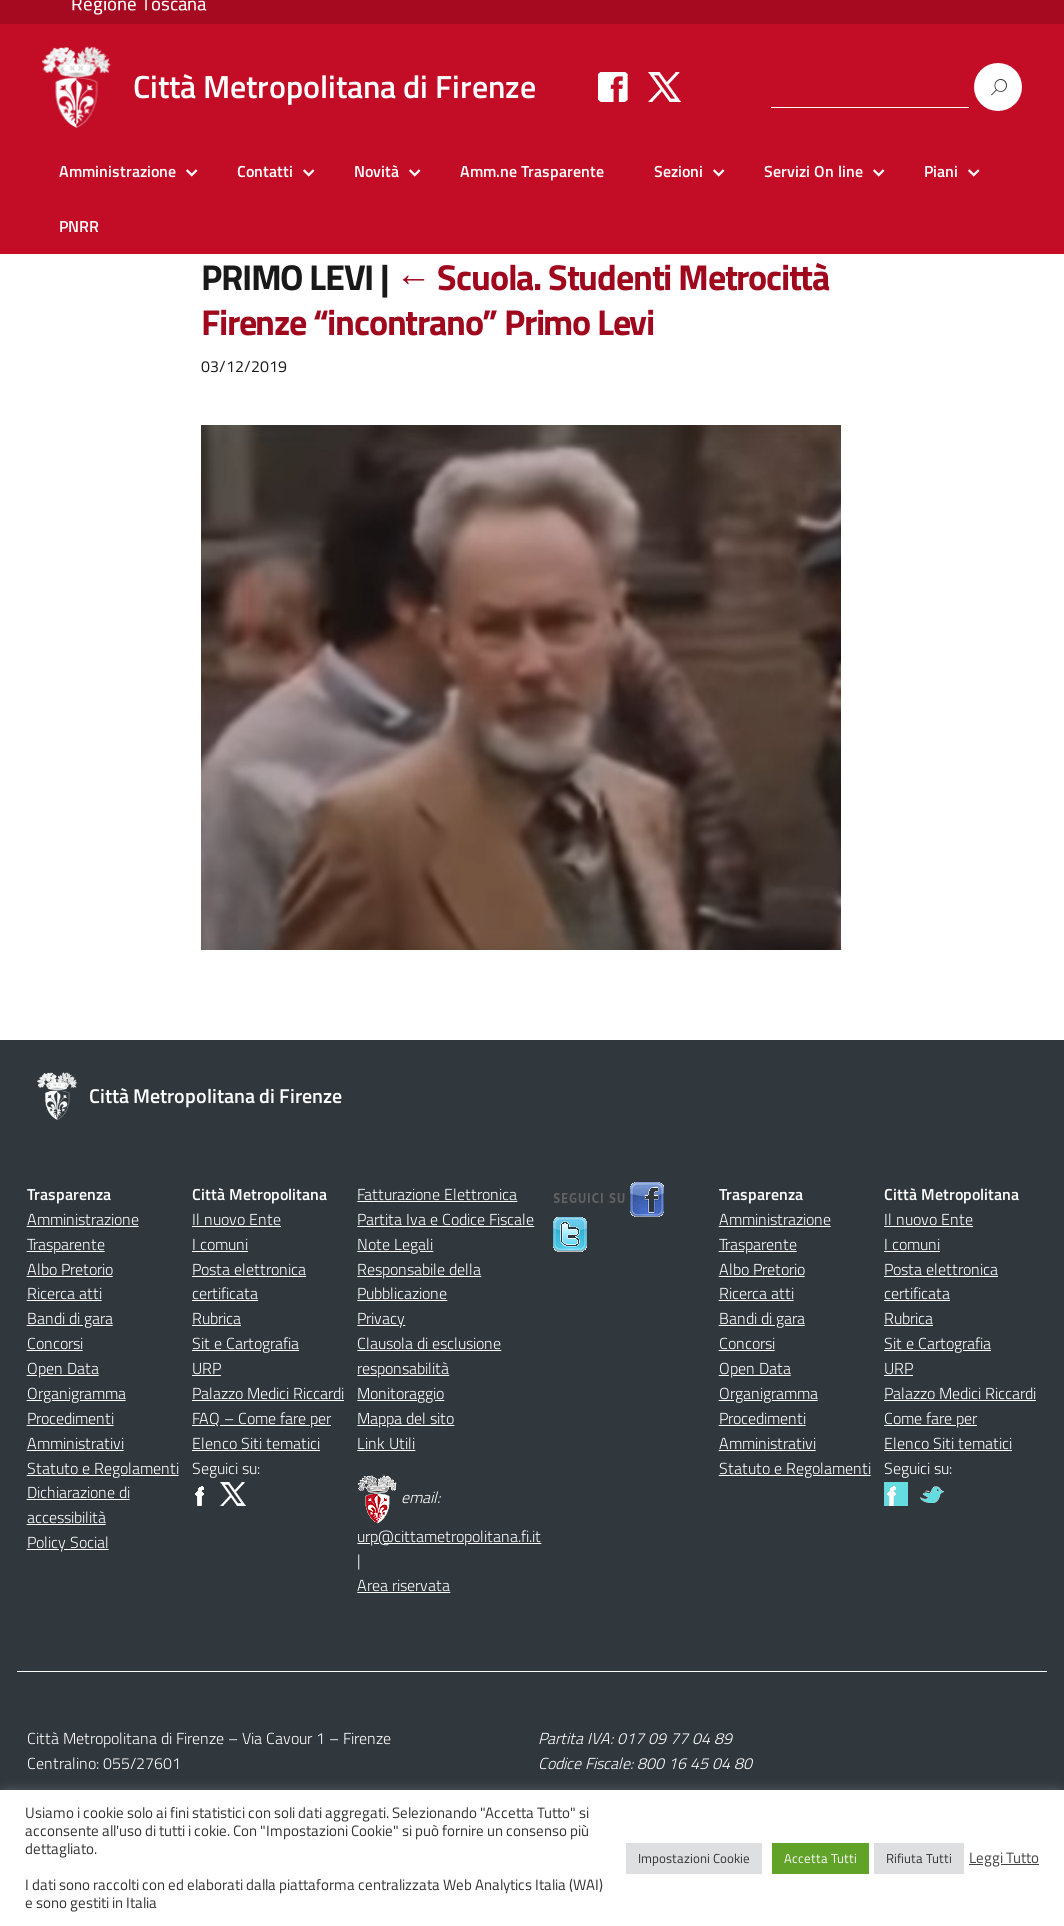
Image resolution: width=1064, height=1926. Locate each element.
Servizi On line (813, 171)
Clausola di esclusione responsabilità (429, 1355)
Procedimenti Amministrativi (75, 1430)
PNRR (79, 226)
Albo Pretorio (70, 1269)
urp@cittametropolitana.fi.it (449, 1536)
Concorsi (55, 1343)
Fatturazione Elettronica (437, 1194)
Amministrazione (117, 171)
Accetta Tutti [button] (820, 1858)
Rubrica (216, 1318)
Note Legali (395, 1244)
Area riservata (403, 1585)
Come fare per (930, 1418)
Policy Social (68, 1542)
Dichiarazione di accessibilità (78, 1504)
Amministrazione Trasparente (83, 1231)
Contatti (265, 171)
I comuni (220, 1244)
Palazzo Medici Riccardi (268, 1393)
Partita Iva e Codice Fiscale (445, 1219)
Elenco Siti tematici (256, 1443)
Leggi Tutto (1004, 1858)
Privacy (381, 1318)
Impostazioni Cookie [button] (694, 1858)
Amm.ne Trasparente (532, 171)
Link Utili (386, 1443)
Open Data (63, 1368)
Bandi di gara (70, 1318)
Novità (376, 171)
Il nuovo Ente (236, 1219)
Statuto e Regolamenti (103, 1468)
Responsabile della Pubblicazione (419, 1281)
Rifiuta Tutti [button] (919, 1858)
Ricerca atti (64, 1293)
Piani (941, 171)
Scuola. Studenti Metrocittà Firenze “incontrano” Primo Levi (515, 299)
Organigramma (76, 1393)
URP (206, 1368)
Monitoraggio (400, 1393)
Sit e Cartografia (245, 1343)
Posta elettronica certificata (249, 1281)
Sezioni (678, 171)
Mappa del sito (405, 1418)
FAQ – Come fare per (261, 1418)
